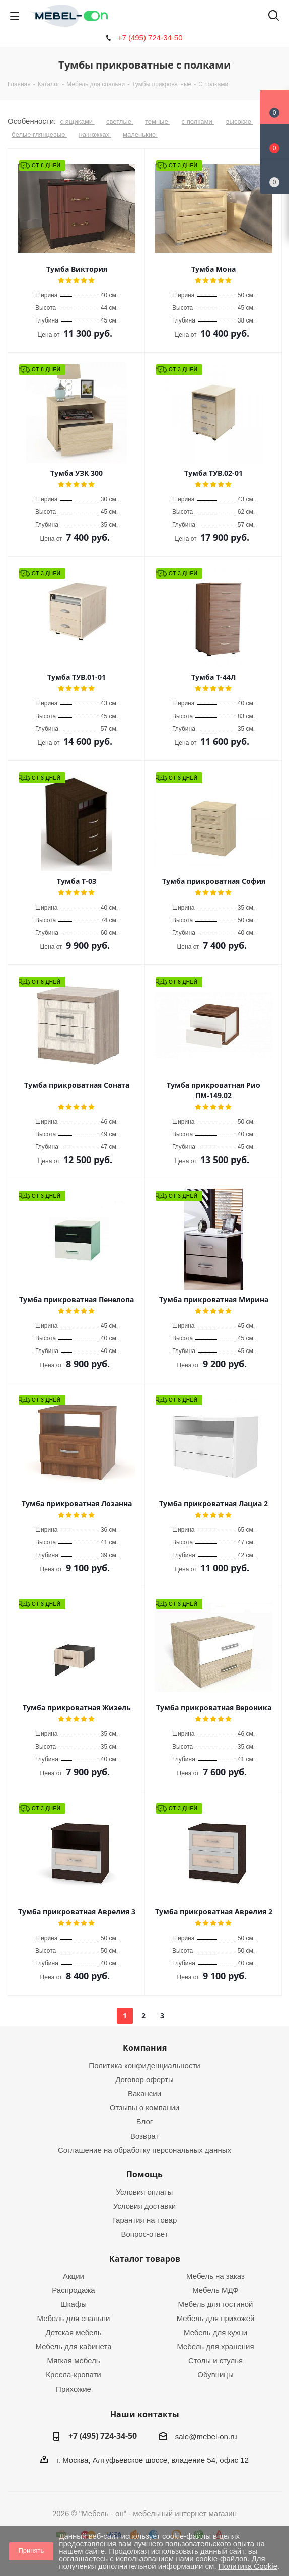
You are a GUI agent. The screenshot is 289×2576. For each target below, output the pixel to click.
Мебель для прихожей (216, 2318)
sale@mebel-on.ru (206, 2436)
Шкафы (73, 2304)
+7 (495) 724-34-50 (150, 37)
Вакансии (144, 2093)
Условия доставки (144, 2206)
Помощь (144, 2174)
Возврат (144, 2136)
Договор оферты (144, 2079)
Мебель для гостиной (215, 2304)
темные (157, 121)
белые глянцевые (39, 134)
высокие (239, 121)
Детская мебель (73, 2332)
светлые (119, 121)
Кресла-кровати (73, 2374)
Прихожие (73, 2389)
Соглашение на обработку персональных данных (144, 2150)
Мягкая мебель (73, 2360)
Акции (73, 2276)
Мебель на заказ (215, 2276)
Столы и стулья (215, 2360)
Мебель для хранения (215, 2346)
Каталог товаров (144, 2258)
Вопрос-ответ (144, 2234)
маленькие (140, 134)
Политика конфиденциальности (144, 2065)
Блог (144, 2121)
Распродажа (73, 2290)
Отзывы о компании (145, 2107)
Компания (145, 2047)
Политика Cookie (248, 2566)
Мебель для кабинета (73, 2346)
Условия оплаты (144, 2191)
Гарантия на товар (144, 2220)
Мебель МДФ (215, 2290)
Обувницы (215, 2374)
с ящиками (77, 121)
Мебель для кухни (215, 2332)
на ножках (95, 134)
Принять (31, 2550)
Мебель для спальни (73, 2318)
